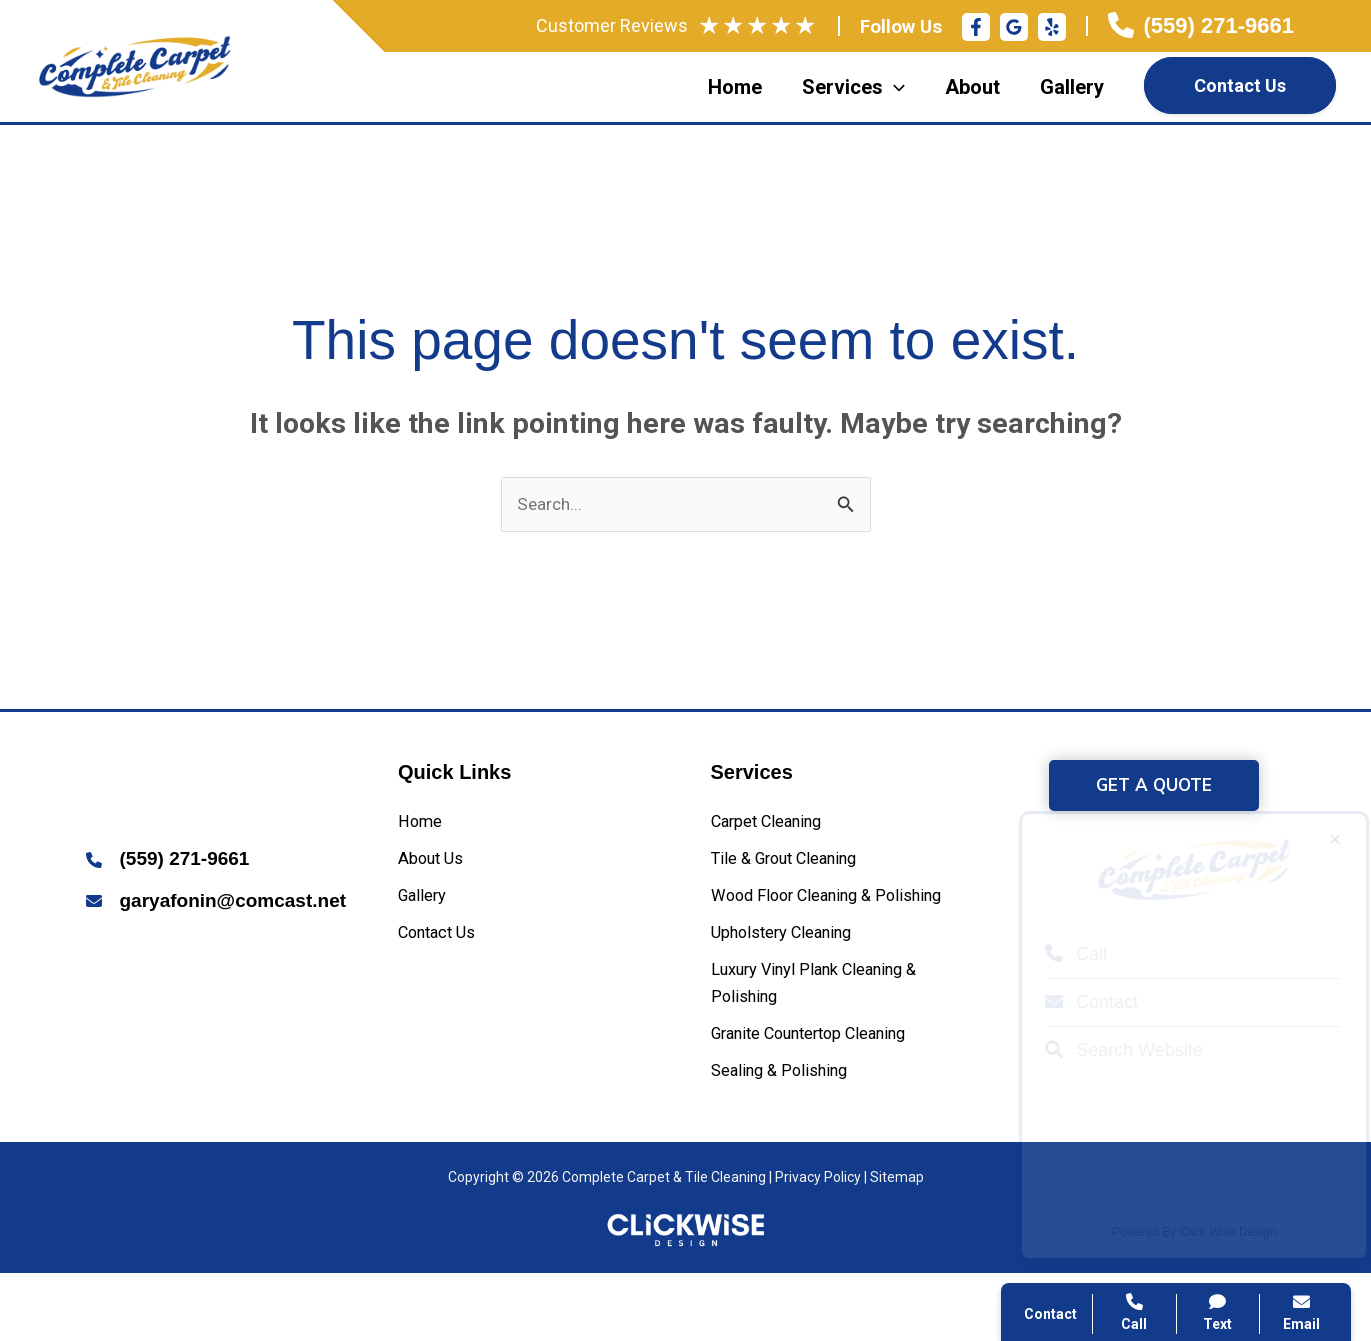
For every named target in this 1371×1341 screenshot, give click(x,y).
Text (1218, 1312)
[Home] (423, 826)
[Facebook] (976, 27)
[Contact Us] (444, 950)
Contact (1073, 1002)
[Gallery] (426, 909)
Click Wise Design (1210, 1232)
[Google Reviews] (1014, 27)
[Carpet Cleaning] (777, 826)
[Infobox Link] (1201, 26)
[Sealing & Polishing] (790, 1137)
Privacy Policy (818, 1246)
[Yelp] (1052, 27)
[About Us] (436, 867)
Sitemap (897, 1246)
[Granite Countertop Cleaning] (828, 1096)
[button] (1154, 788)
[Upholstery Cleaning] (794, 981)
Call (1058, 954)
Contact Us (1240, 85)
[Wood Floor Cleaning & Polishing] (842, 925)
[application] (894, 87)
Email (1301, 1312)
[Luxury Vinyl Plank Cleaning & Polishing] (842, 1039)
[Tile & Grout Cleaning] (798, 867)
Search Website (1106, 1050)
